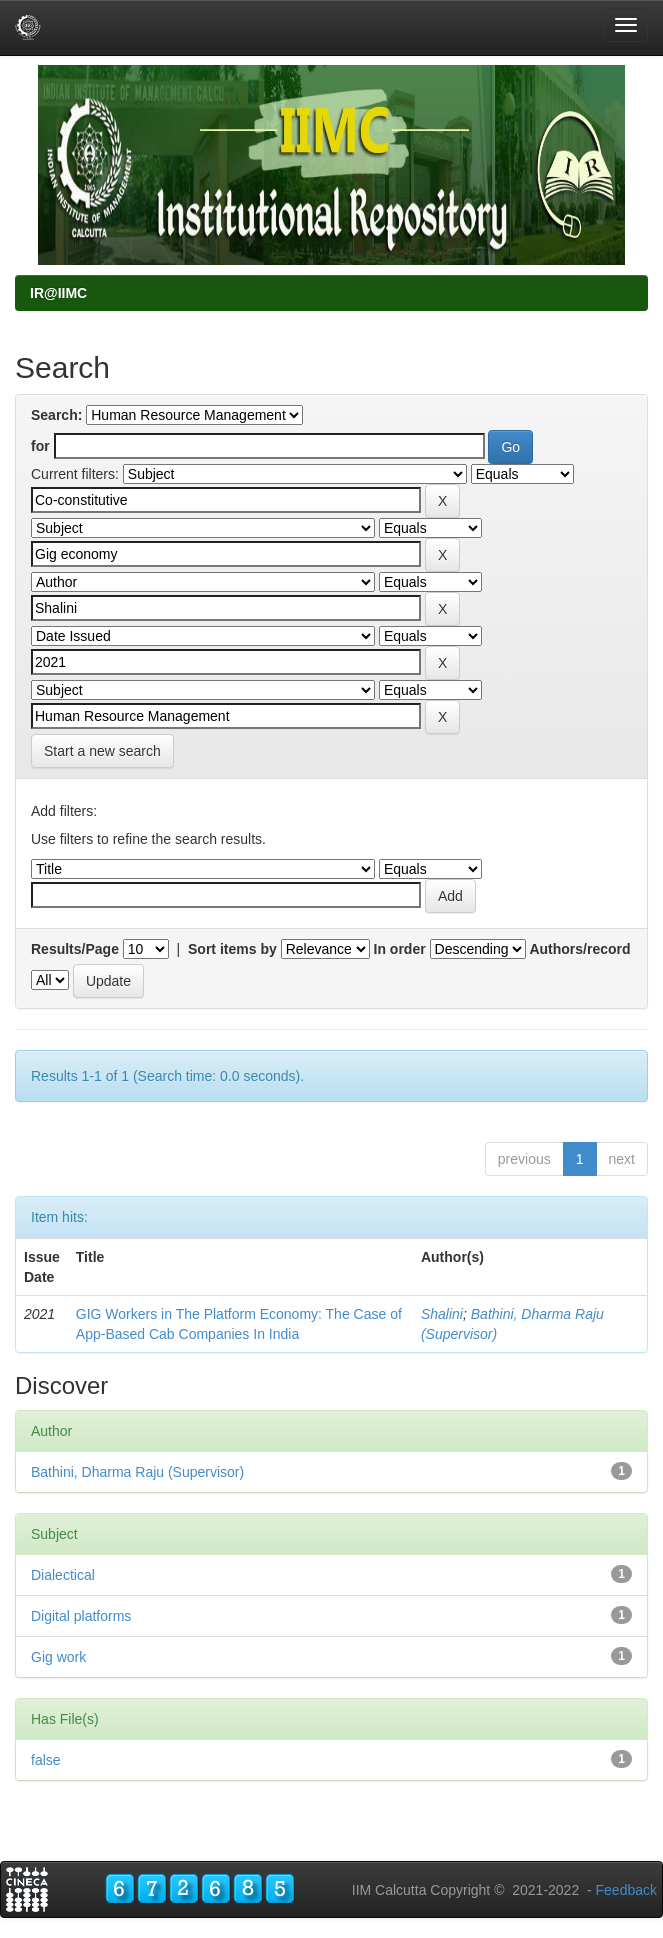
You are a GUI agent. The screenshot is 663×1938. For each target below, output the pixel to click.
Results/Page (75, 949)
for (40, 446)
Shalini (442, 1314)
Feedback (626, 1890)
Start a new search (102, 751)
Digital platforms (81, 1616)
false (46, 1760)
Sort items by (232, 949)
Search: (56, 415)
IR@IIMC (58, 293)
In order (400, 949)
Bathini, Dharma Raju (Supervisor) (137, 1472)
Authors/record (579, 949)
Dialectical (63, 1575)
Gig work (58, 1657)
